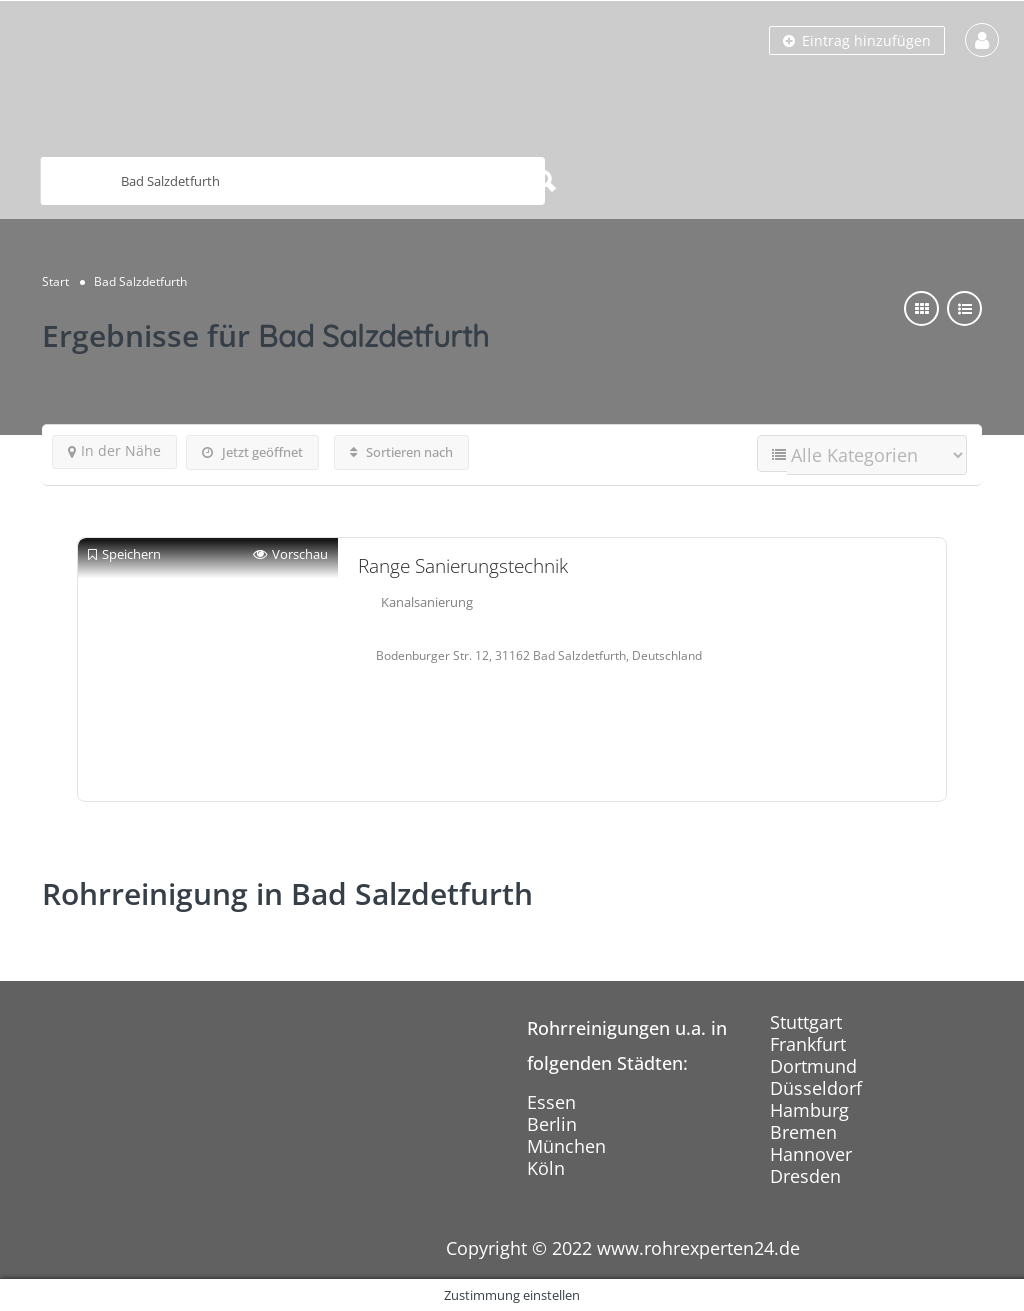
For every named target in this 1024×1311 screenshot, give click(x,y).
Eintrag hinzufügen (857, 40)
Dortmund (813, 1066)
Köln (546, 1168)
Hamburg (809, 1110)
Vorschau (290, 554)
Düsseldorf (816, 1088)
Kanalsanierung (427, 602)
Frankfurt (808, 1044)
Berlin (552, 1124)
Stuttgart (806, 1022)
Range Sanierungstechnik (463, 566)
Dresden (805, 1176)
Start (55, 281)
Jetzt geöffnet (252, 452)
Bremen (803, 1132)
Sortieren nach (401, 452)
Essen (551, 1102)
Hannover (811, 1154)
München (566, 1146)
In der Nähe (114, 450)
